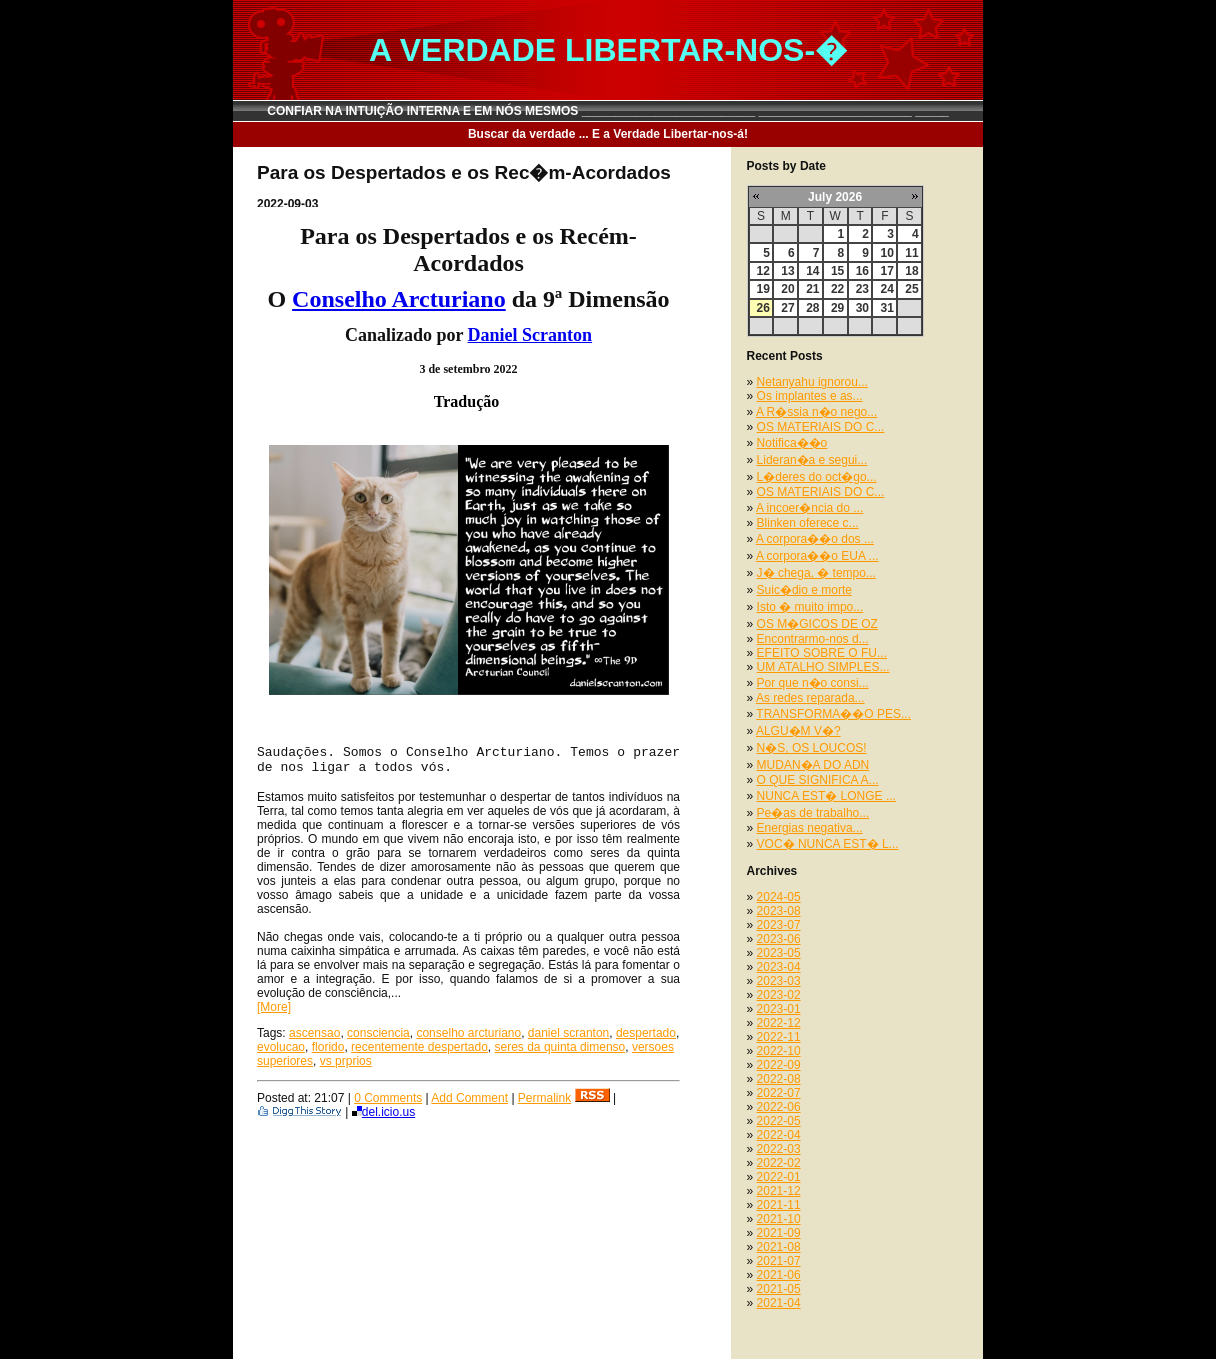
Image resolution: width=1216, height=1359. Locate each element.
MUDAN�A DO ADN (813, 765)
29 (837, 308)
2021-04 (779, 1303)
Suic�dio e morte (804, 590)
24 (886, 289)
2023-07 (779, 925)
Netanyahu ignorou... (812, 382)
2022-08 (779, 1079)
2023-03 (779, 981)
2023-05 (779, 953)
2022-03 (779, 1149)
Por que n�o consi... (813, 683)
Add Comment (469, 1098)
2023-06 (779, 939)
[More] (274, 1007)
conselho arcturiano (468, 1033)
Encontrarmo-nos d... (813, 639)
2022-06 (779, 1107)
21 (812, 289)
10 (886, 253)
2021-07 (779, 1261)
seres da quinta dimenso (560, 1047)
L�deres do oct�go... (817, 477)
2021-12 (779, 1191)
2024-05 (779, 897)
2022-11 (779, 1037)
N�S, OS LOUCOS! (812, 748)
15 (837, 271)
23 (862, 289)
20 (787, 289)
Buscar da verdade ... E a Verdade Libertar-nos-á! (608, 134)
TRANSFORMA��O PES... (833, 714)
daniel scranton (568, 1033)
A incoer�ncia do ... (809, 508)
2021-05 (779, 1289)
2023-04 (779, 967)
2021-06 (779, 1275)
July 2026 (835, 197)
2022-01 (779, 1177)
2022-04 (779, 1135)
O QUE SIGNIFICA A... (818, 780)
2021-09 (779, 1233)
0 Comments (388, 1098)
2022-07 (779, 1093)
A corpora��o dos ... (815, 539)
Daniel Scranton (530, 335)
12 (763, 271)
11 (911, 253)
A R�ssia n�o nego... (816, 412)
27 (787, 308)
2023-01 (779, 1009)
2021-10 (779, 1219)
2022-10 (779, 1051)
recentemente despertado (419, 1047)
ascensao (314, 1033)
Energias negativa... (810, 828)
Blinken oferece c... (808, 523)
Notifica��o (792, 443)
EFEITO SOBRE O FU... (822, 653)
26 (763, 308)
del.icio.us (383, 1112)
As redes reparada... (810, 698)
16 (862, 271)
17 (886, 271)
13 (787, 271)
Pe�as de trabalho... (813, 813)
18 (911, 271)
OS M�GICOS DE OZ (817, 624)
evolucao (281, 1047)
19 (763, 289)
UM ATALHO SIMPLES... (823, 667)
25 (911, 289)
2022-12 (779, 1023)
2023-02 (779, 995)
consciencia (378, 1033)
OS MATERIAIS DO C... (821, 427)
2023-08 (779, 911)
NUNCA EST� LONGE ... (826, 796)
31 (886, 308)
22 (837, 289)
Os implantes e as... (810, 396)
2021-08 (779, 1247)
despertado (646, 1033)
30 (862, 308)
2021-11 (779, 1205)
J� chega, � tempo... (816, 573)
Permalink (544, 1098)
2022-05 (779, 1121)
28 (812, 308)
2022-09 (779, 1065)
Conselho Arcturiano (399, 299)
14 (812, 271)
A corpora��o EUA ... (817, 556)
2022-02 (779, 1163)
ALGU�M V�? (798, 731)
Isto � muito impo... (810, 607)
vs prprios (346, 1061)
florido (328, 1047)
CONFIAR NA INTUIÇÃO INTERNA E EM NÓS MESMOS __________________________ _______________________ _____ (608, 111)
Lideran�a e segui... (812, 460)
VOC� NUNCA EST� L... (828, 844)
